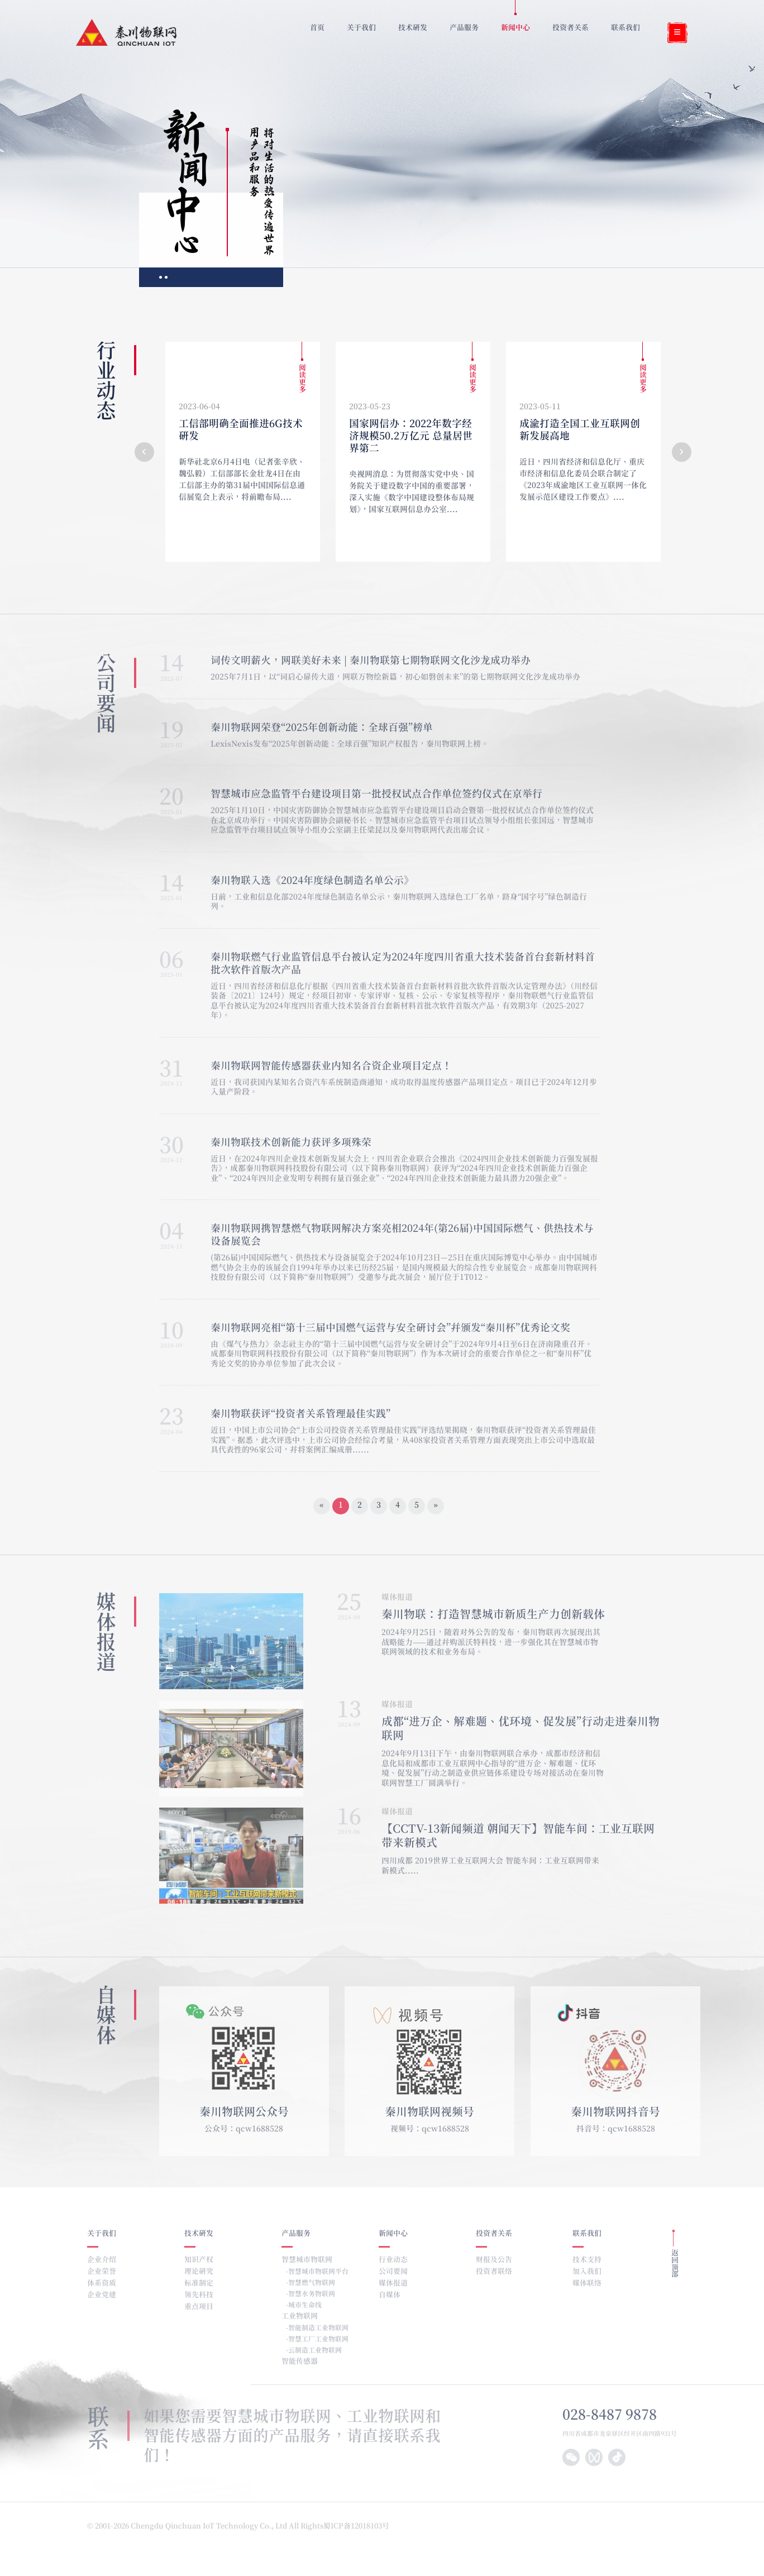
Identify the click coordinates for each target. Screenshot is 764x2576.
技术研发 (198, 2234)
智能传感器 (299, 2362)
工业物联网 (299, 2316)
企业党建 (101, 2295)
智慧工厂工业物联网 (318, 2339)
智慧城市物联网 (306, 2260)
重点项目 (198, 2307)
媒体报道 (393, 2283)
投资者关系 (494, 2234)
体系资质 (101, 2283)
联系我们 (586, 2234)
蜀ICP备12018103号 (357, 2526)
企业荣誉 (101, 2272)
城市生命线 (305, 2305)
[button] (144, 452)
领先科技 (198, 2295)
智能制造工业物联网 (318, 2328)
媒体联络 (586, 2283)
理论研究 (198, 2272)
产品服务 (296, 2234)
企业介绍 (101, 2260)
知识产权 (198, 2260)
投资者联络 (494, 2272)
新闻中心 (393, 2234)
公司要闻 (393, 2272)
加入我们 (586, 2272)
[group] (242, 452)
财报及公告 (494, 2260)
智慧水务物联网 (311, 2294)
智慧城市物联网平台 (318, 2272)
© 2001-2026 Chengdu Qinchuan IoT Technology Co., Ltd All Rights (205, 2526)
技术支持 (586, 2260)
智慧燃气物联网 (311, 2283)
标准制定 (198, 2283)
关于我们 (101, 2234)
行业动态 (393, 2260)
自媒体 (389, 2295)
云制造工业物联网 (315, 2350)
